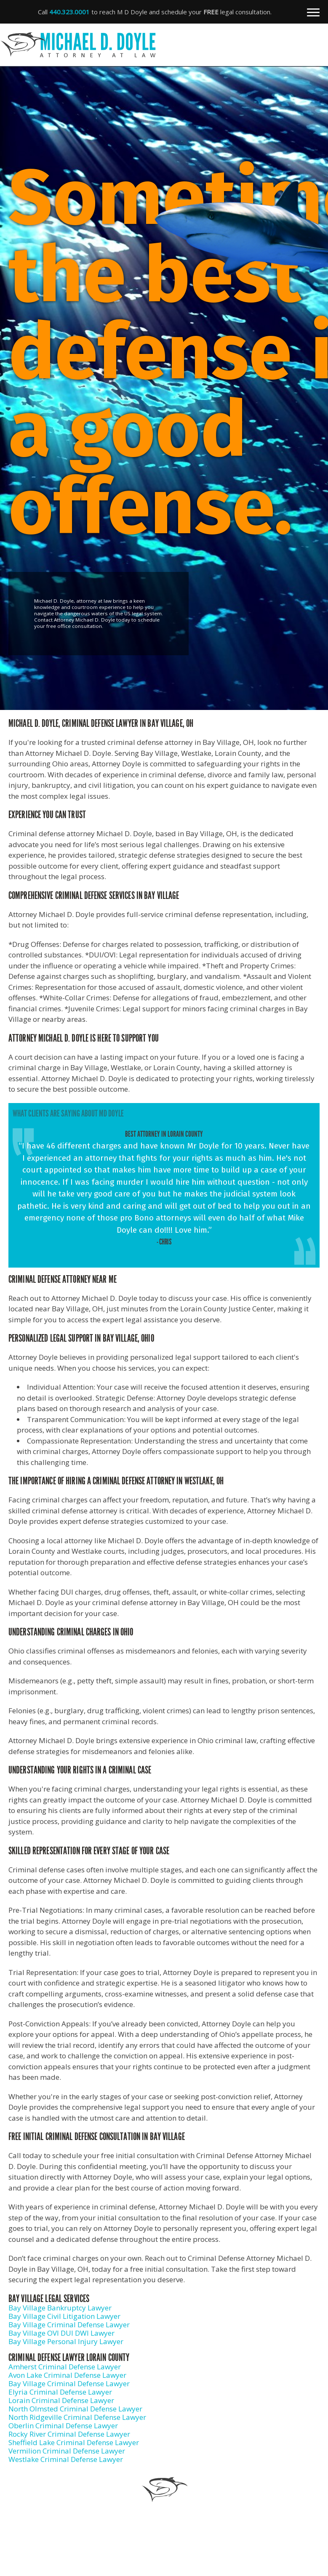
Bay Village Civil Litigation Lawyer (64, 2316)
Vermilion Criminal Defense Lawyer (66, 2451)
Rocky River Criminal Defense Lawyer (69, 2434)
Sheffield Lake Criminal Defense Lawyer (73, 2442)
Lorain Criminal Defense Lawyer (61, 2400)
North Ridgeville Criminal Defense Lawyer (77, 2417)
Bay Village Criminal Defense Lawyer (69, 2324)
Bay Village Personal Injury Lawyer (65, 2341)
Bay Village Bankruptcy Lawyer (60, 2308)
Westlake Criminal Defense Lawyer (65, 2459)
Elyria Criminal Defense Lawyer (60, 2392)
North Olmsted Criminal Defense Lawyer (75, 2409)
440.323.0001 (69, 12)
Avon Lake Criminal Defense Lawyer (67, 2375)
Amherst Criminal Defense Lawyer (64, 2366)
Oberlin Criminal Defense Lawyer (63, 2425)
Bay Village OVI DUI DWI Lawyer (61, 2333)
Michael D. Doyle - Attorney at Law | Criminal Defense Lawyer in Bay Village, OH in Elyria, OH (160, 45)
